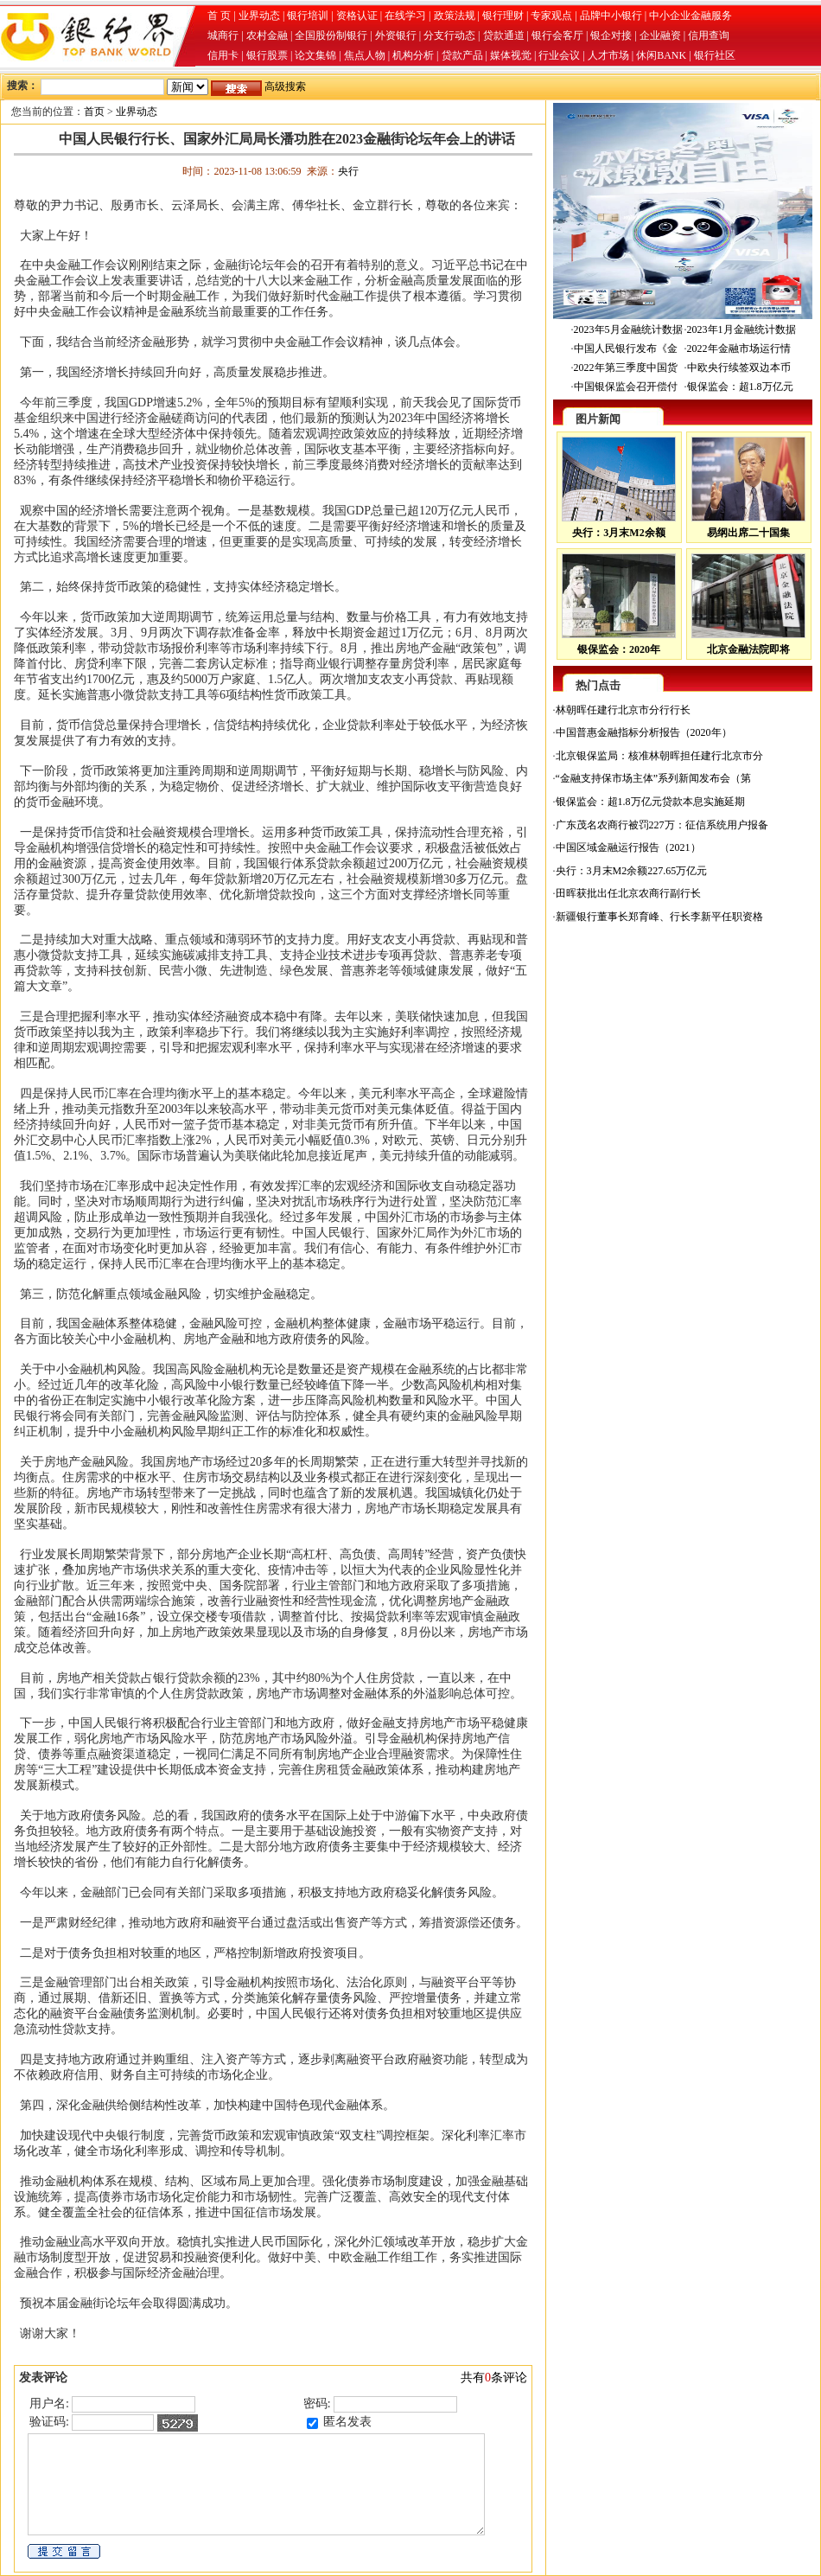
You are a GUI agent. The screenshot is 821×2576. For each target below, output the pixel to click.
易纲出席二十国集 (748, 533)
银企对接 (611, 35)
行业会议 (559, 55)
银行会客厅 (557, 35)
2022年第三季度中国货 (626, 367)
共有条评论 (494, 2377)
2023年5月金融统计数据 (628, 329)
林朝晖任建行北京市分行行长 (623, 710)
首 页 (219, 16)
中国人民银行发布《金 (626, 348)
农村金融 (267, 35)
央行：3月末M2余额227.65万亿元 (632, 871)
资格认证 (357, 16)
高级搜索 (285, 86)
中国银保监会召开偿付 (626, 386)
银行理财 (503, 16)
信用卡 (223, 55)
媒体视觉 (510, 55)
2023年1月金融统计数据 (741, 329)
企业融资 (660, 35)
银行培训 (307, 16)
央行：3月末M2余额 (618, 533)
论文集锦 (315, 55)
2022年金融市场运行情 (739, 348)
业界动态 (259, 16)
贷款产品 (462, 55)
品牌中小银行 (611, 16)
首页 (94, 111)
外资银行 (396, 35)
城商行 (223, 35)
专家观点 (551, 16)
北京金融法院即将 (748, 649)
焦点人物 (364, 55)
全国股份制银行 (331, 35)
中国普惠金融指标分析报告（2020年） (644, 732)
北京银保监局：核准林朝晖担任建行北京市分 (659, 756)
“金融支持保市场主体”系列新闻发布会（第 (654, 778)
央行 (348, 171)
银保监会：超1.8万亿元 (740, 386)
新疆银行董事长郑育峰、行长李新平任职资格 (659, 917)
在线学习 (405, 16)
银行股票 (267, 55)
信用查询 (708, 35)
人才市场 (608, 55)
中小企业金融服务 (690, 16)
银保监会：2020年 (618, 649)
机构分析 (413, 55)
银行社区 (714, 55)
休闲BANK (661, 55)
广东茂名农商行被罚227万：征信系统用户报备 (662, 825)
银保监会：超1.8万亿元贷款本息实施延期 (650, 802)
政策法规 (454, 16)
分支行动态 (449, 35)
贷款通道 (504, 35)
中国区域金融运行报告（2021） (628, 847)
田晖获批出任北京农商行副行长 (628, 893)
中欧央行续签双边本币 (739, 367)
